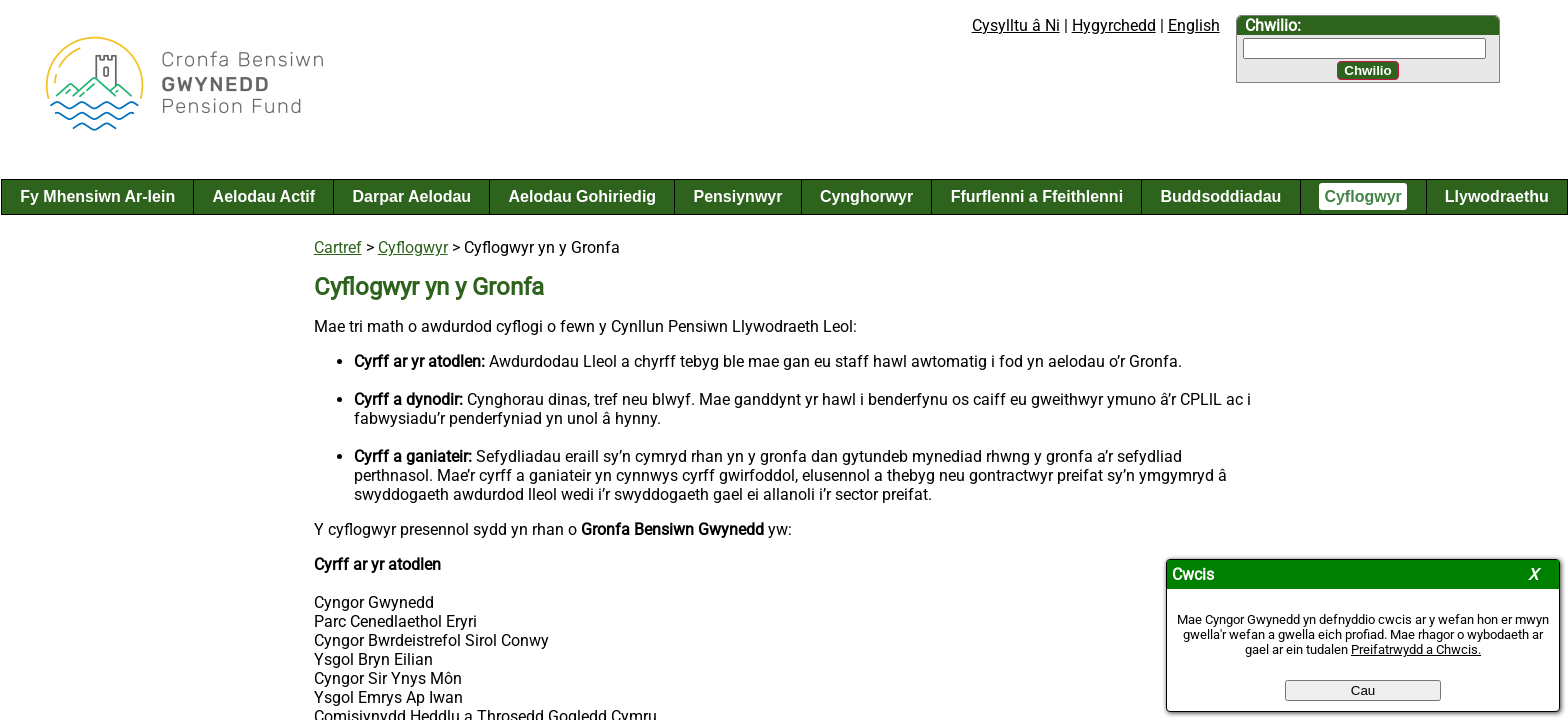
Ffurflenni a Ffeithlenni (1037, 196)
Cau (1363, 690)
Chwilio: (1273, 25)
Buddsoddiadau (1221, 196)
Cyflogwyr (1362, 196)
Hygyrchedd (1114, 25)
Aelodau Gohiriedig (583, 196)
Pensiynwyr (738, 196)
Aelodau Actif (264, 196)
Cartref (338, 247)
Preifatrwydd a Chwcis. (1416, 649)
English (1194, 25)
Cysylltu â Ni (1016, 25)
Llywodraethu (1497, 196)
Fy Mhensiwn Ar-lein (97, 196)
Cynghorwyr (866, 196)
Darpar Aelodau (412, 196)
